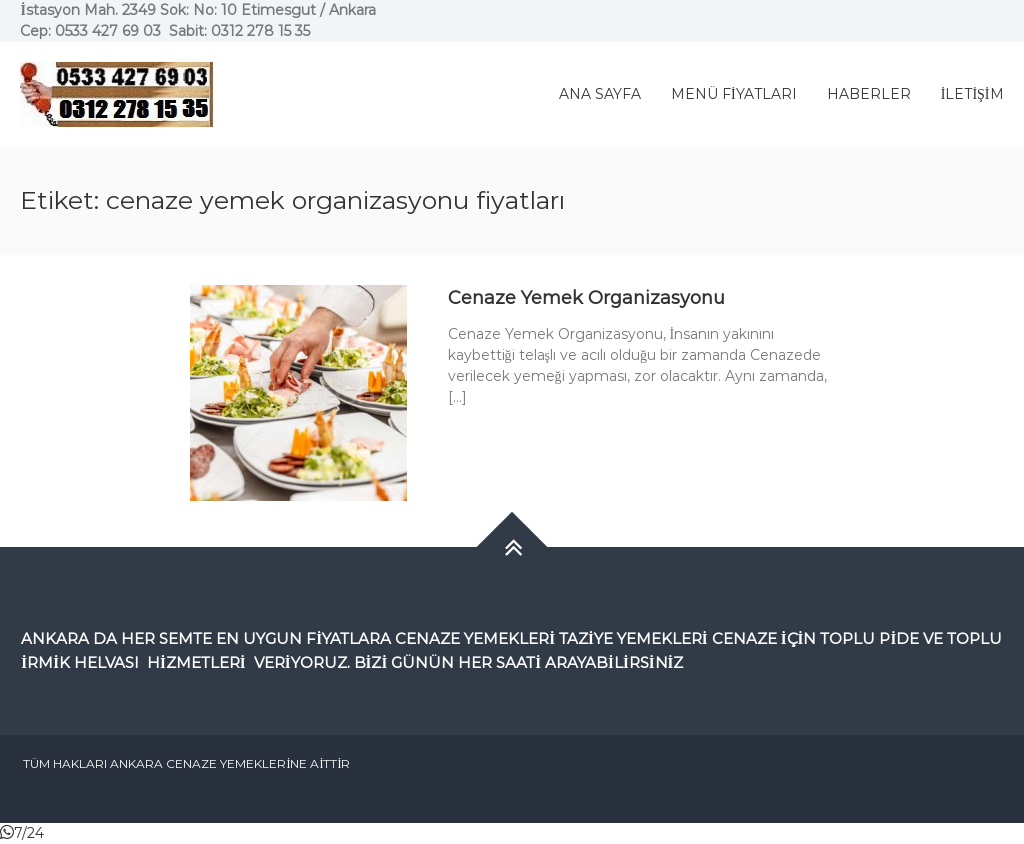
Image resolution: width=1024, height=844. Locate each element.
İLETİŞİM (972, 94)
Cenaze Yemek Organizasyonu (586, 298)
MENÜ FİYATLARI (734, 94)
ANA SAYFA (600, 94)
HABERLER (869, 94)
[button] (22, 833)
